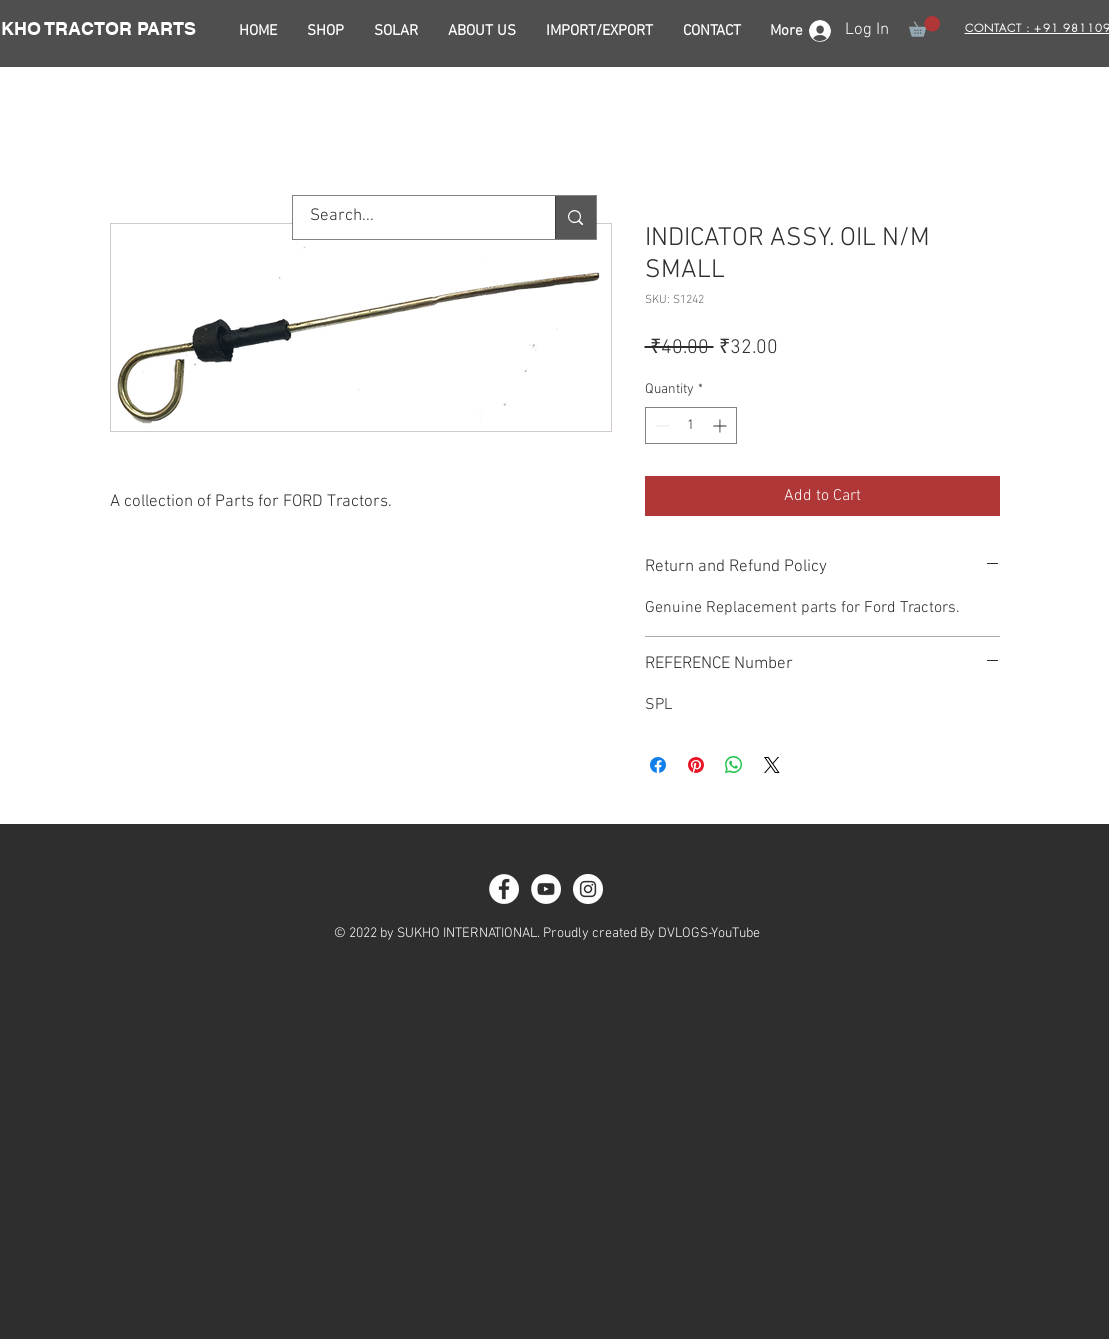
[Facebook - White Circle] (504, 889)
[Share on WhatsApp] (734, 765)
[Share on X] (772, 765)
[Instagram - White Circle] (588, 889)
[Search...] (412, 217)
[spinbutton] (691, 425)
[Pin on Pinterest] (696, 765)
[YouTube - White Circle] (546, 889)
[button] (924, 26)
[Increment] (721, 425)
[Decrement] (660, 425)
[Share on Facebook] (658, 765)
